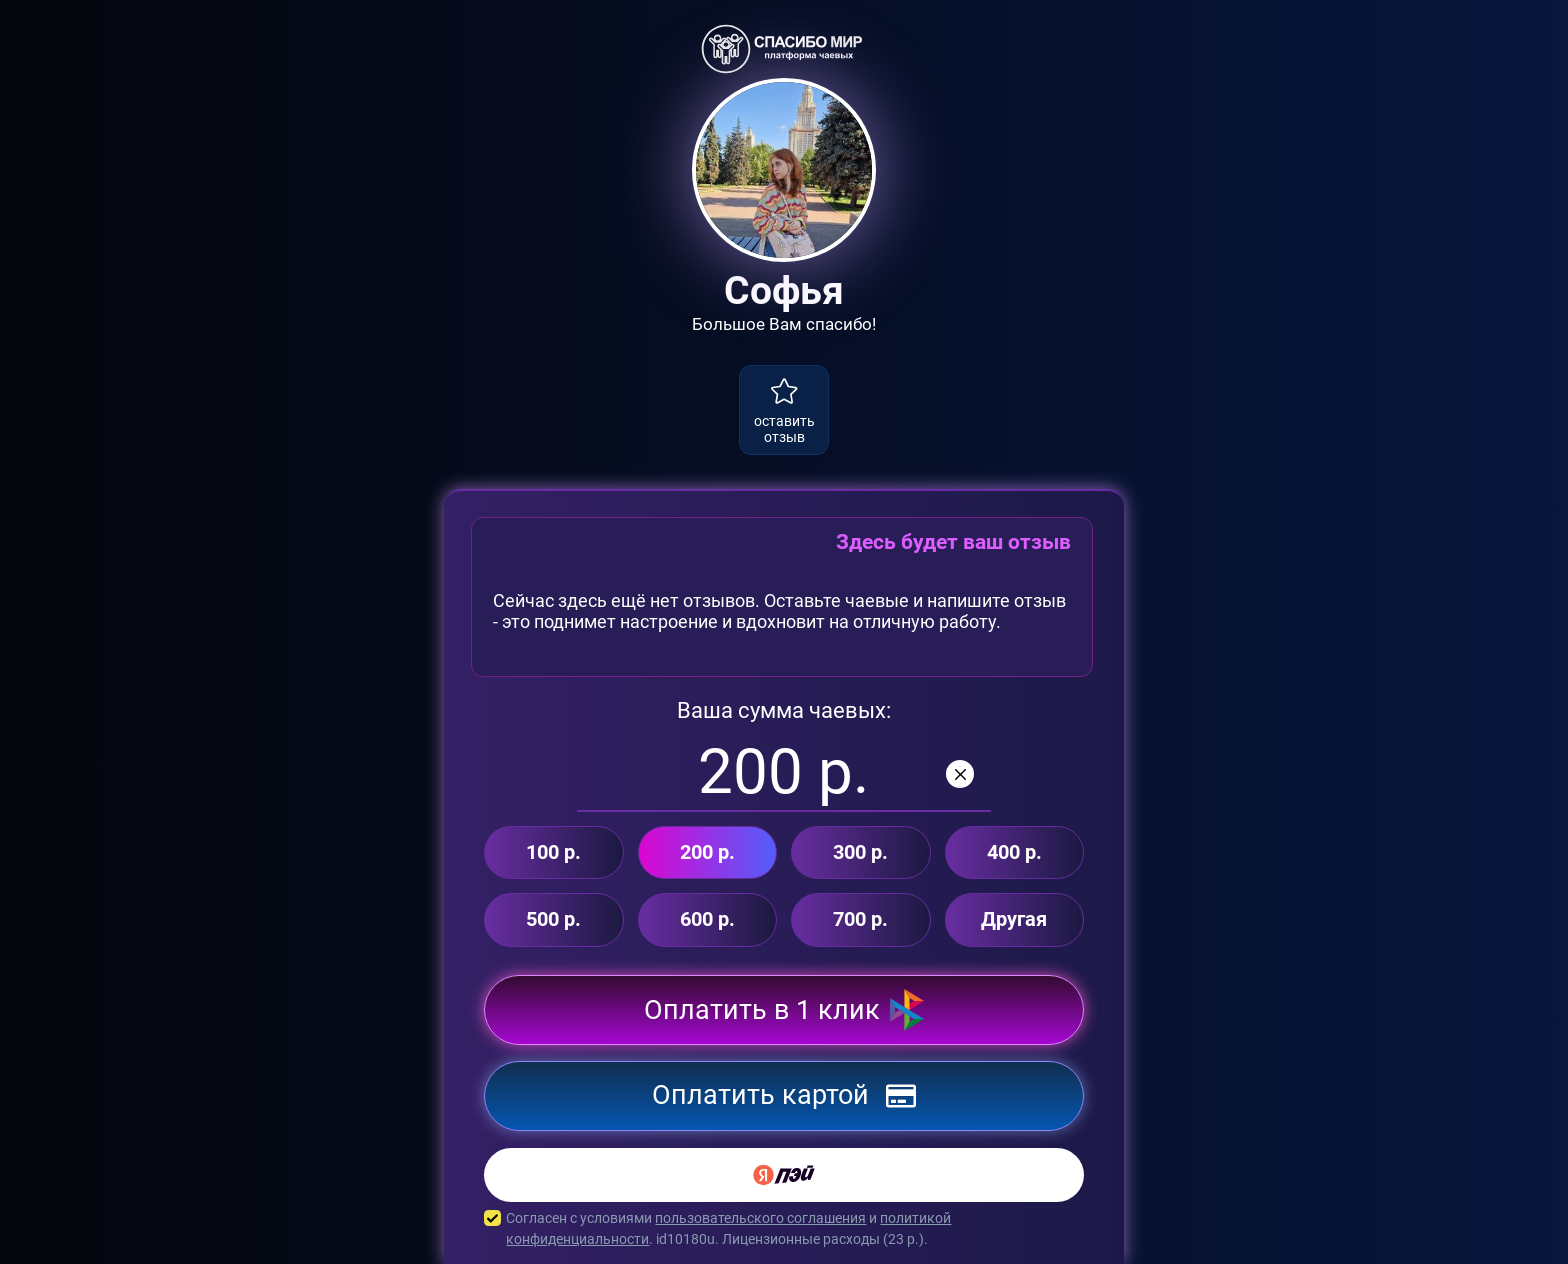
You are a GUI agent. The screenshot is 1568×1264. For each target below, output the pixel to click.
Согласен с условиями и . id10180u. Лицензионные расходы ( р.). (784, 1229)
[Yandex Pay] (784, 1175)
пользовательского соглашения (760, 1218)
